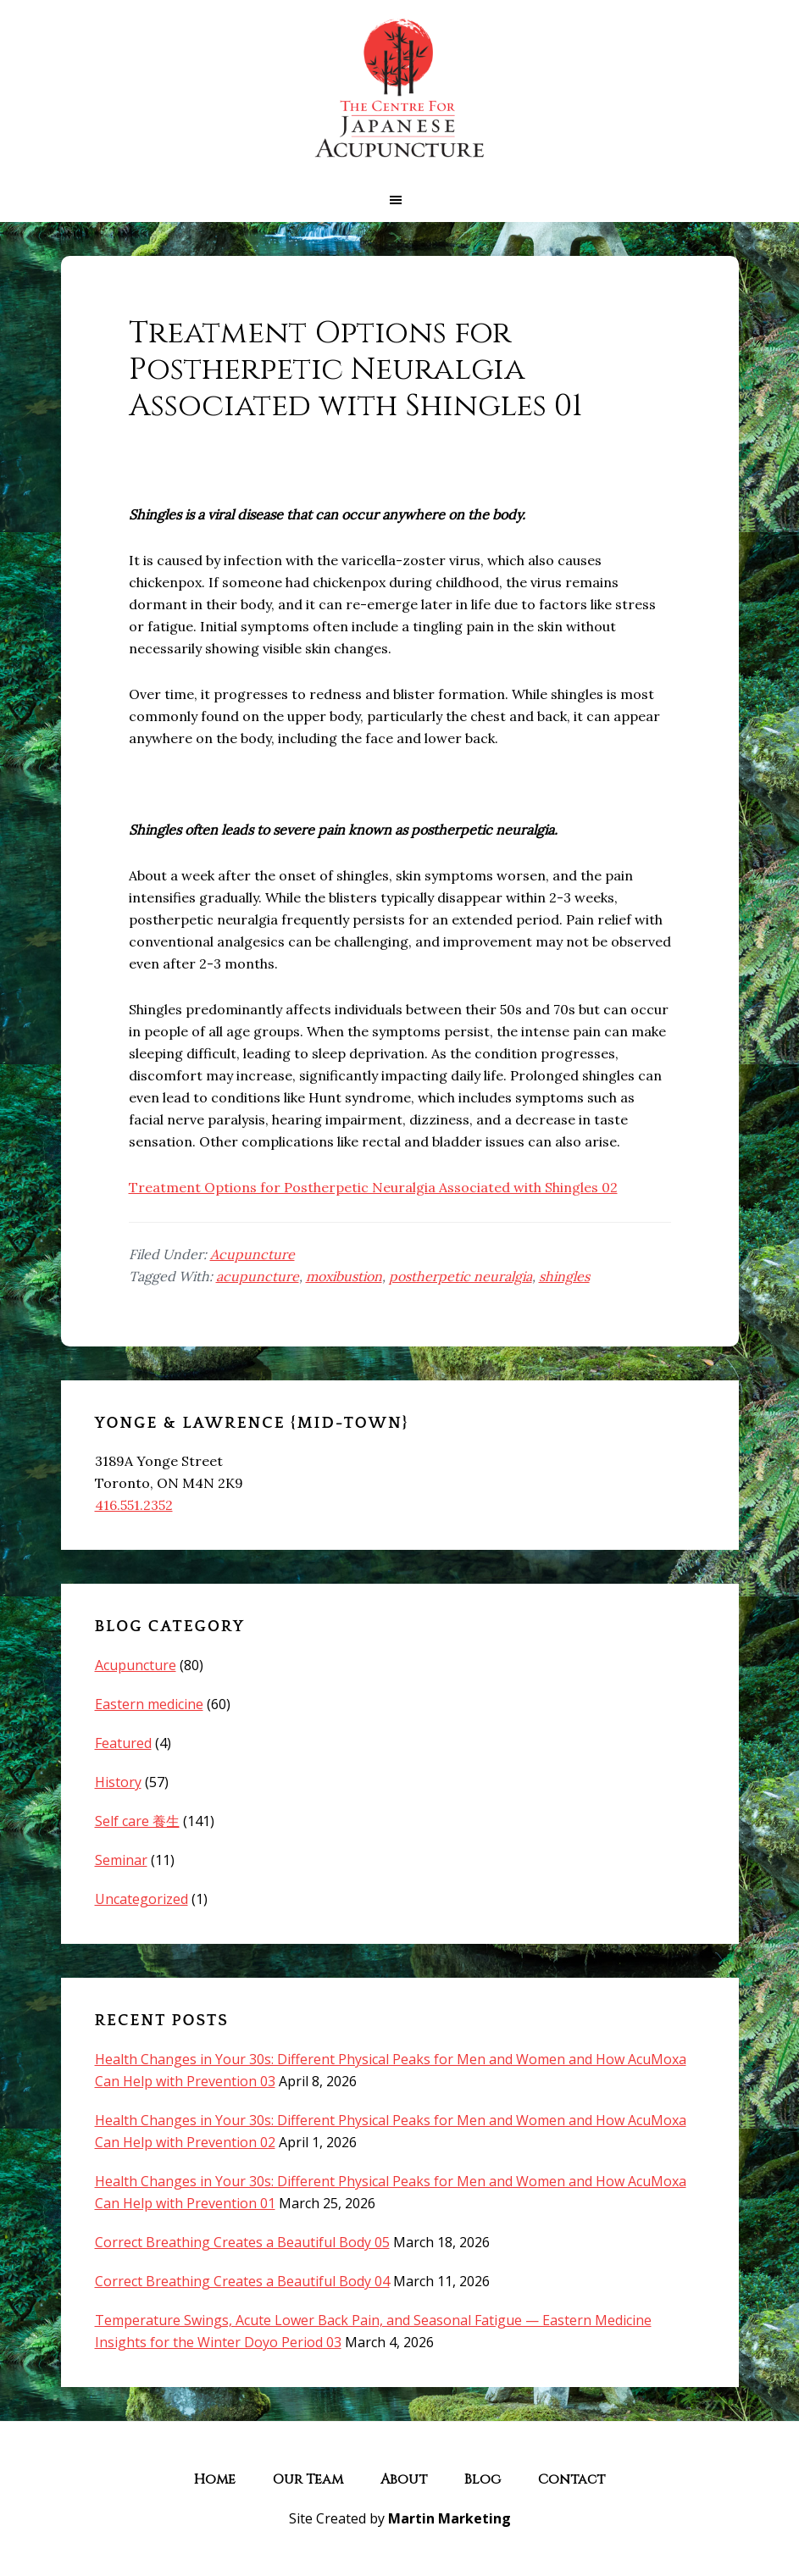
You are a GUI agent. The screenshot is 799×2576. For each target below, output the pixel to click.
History (118, 1782)
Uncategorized (141, 1899)
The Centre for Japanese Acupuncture (400, 89)
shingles (564, 1276)
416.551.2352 (134, 1504)
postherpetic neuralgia (460, 1276)
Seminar (121, 1860)
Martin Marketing (449, 2518)
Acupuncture (252, 1254)
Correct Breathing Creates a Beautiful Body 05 (242, 2242)
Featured (123, 1743)
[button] (399, 200)
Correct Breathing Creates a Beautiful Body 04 (242, 2281)
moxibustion (344, 1276)
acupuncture (257, 1276)
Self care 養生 (137, 1821)
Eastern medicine (149, 1704)
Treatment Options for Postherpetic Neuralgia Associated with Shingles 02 (373, 1187)
